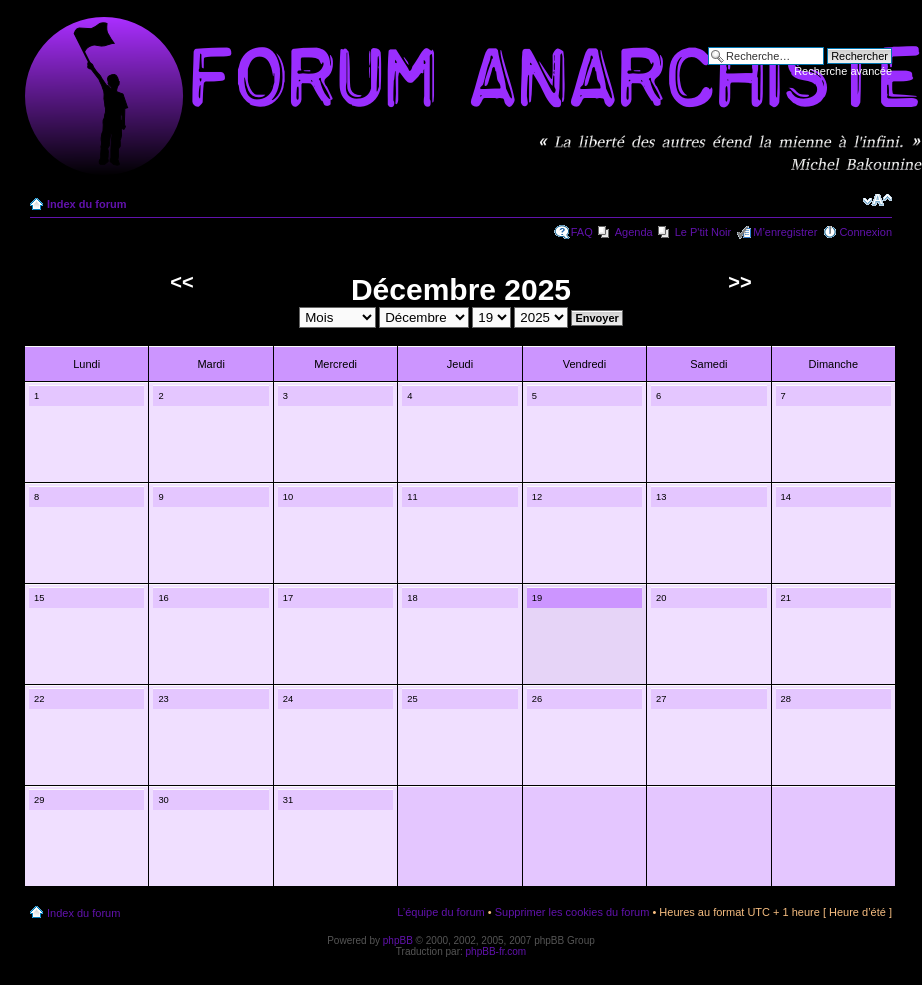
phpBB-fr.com (496, 951)
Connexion (865, 232)
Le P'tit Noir (703, 232)
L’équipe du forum (440, 912)
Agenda (634, 232)
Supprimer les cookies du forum (572, 912)
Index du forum (86, 204)
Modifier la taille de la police (877, 200)
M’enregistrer (785, 232)
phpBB (398, 940)
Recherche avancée (843, 71)
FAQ (582, 232)
